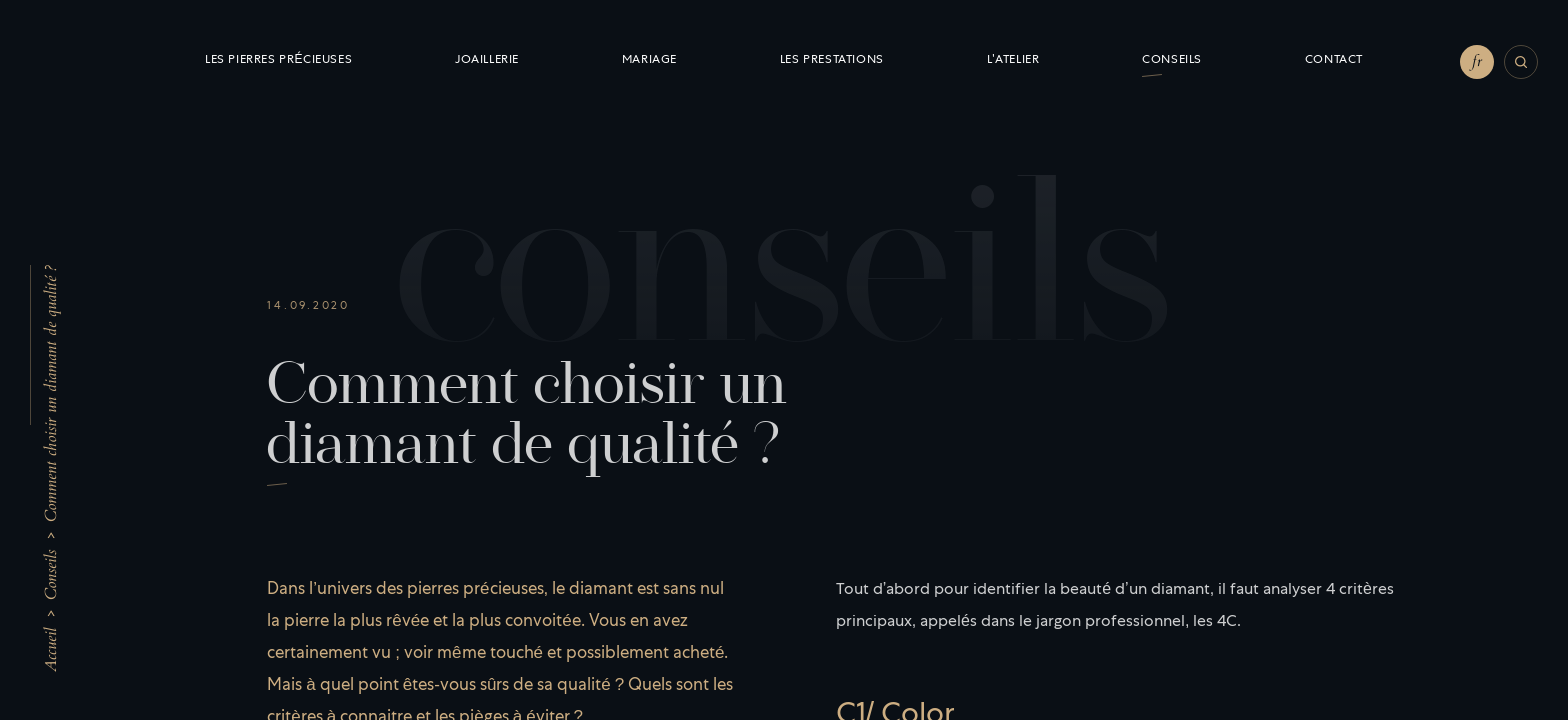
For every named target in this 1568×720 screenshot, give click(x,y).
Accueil (51, 650)
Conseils (51, 575)
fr (1477, 61)
